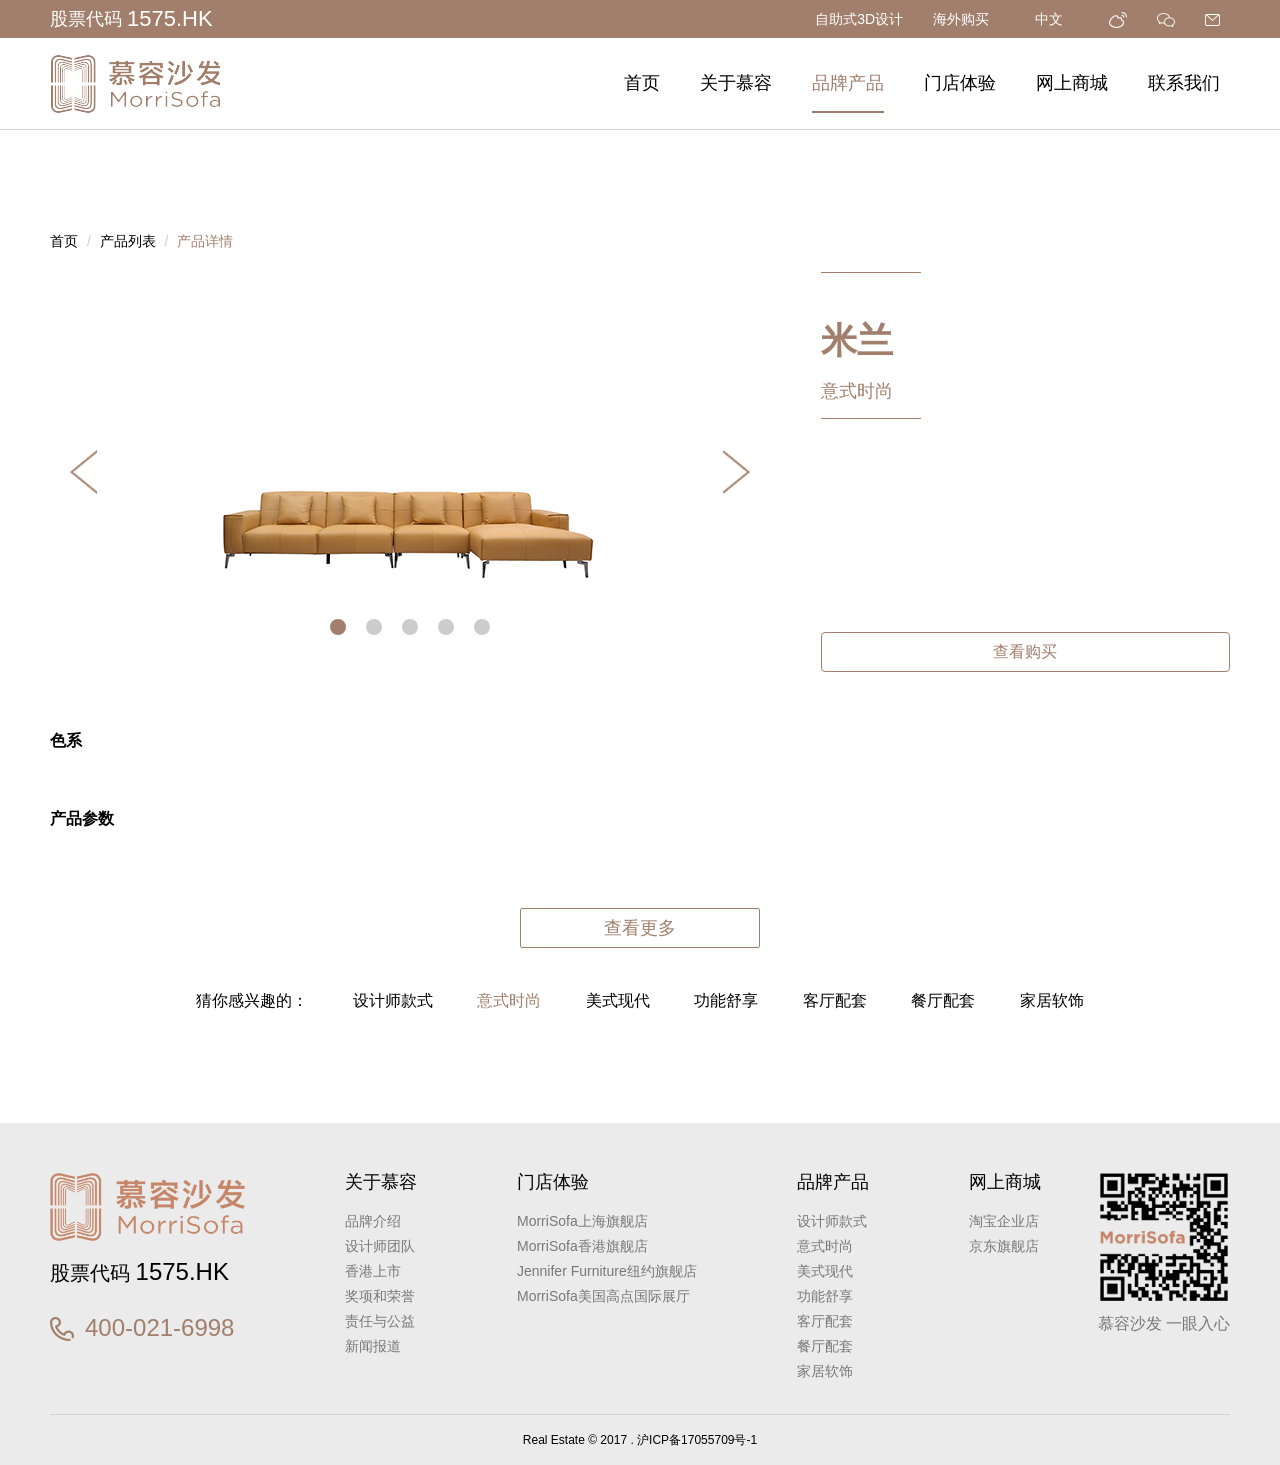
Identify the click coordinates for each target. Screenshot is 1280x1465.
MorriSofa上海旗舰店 (582, 1221)
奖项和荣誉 (380, 1296)
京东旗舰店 (1004, 1246)
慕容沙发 (135, 84)
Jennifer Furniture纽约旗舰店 (607, 1271)
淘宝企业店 (1004, 1221)
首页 (642, 83)
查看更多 (640, 928)
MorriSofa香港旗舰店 (582, 1246)
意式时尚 (509, 1000)
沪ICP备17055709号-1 (697, 1440)
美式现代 (618, 1000)
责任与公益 (380, 1321)
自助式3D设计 (859, 19)
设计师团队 (380, 1246)
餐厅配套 (943, 1000)
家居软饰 (1052, 1000)
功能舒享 (726, 1000)
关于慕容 (736, 83)
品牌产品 (848, 83)
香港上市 (373, 1271)
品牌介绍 (373, 1221)
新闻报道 (373, 1346)
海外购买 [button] (969, 19)
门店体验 (960, 83)
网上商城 (1072, 83)
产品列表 (128, 241)
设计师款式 (393, 1000)
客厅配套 (835, 1000)
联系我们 (1184, 83)
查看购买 (1025, 651)
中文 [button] (1057, 19)
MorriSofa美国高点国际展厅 (603, 1296)
